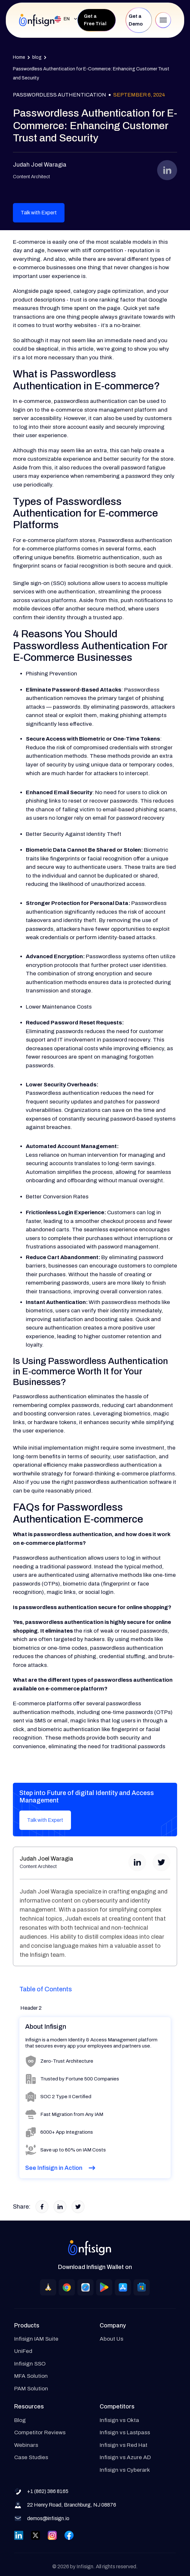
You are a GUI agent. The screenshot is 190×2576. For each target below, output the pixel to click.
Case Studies (31, 2457)
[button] (63, 19)
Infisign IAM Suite (36, 2339)
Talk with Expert (39, 212)
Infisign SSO (29, 2364)
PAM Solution (31, 2389)
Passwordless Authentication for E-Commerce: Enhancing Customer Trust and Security (91, 73)
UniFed (23, 2351)
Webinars (26, 2445)
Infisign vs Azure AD (125, 2457)
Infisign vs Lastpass (125, 2432)
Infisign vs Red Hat (123, 2445)
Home (19, 57)
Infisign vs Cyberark (125, 2470)
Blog (20, 2420)
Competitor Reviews (39, 2432)
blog (37, 57)
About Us (111, 2339)
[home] (37, 20)
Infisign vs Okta (119, 2420)
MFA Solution (31, 2376)
